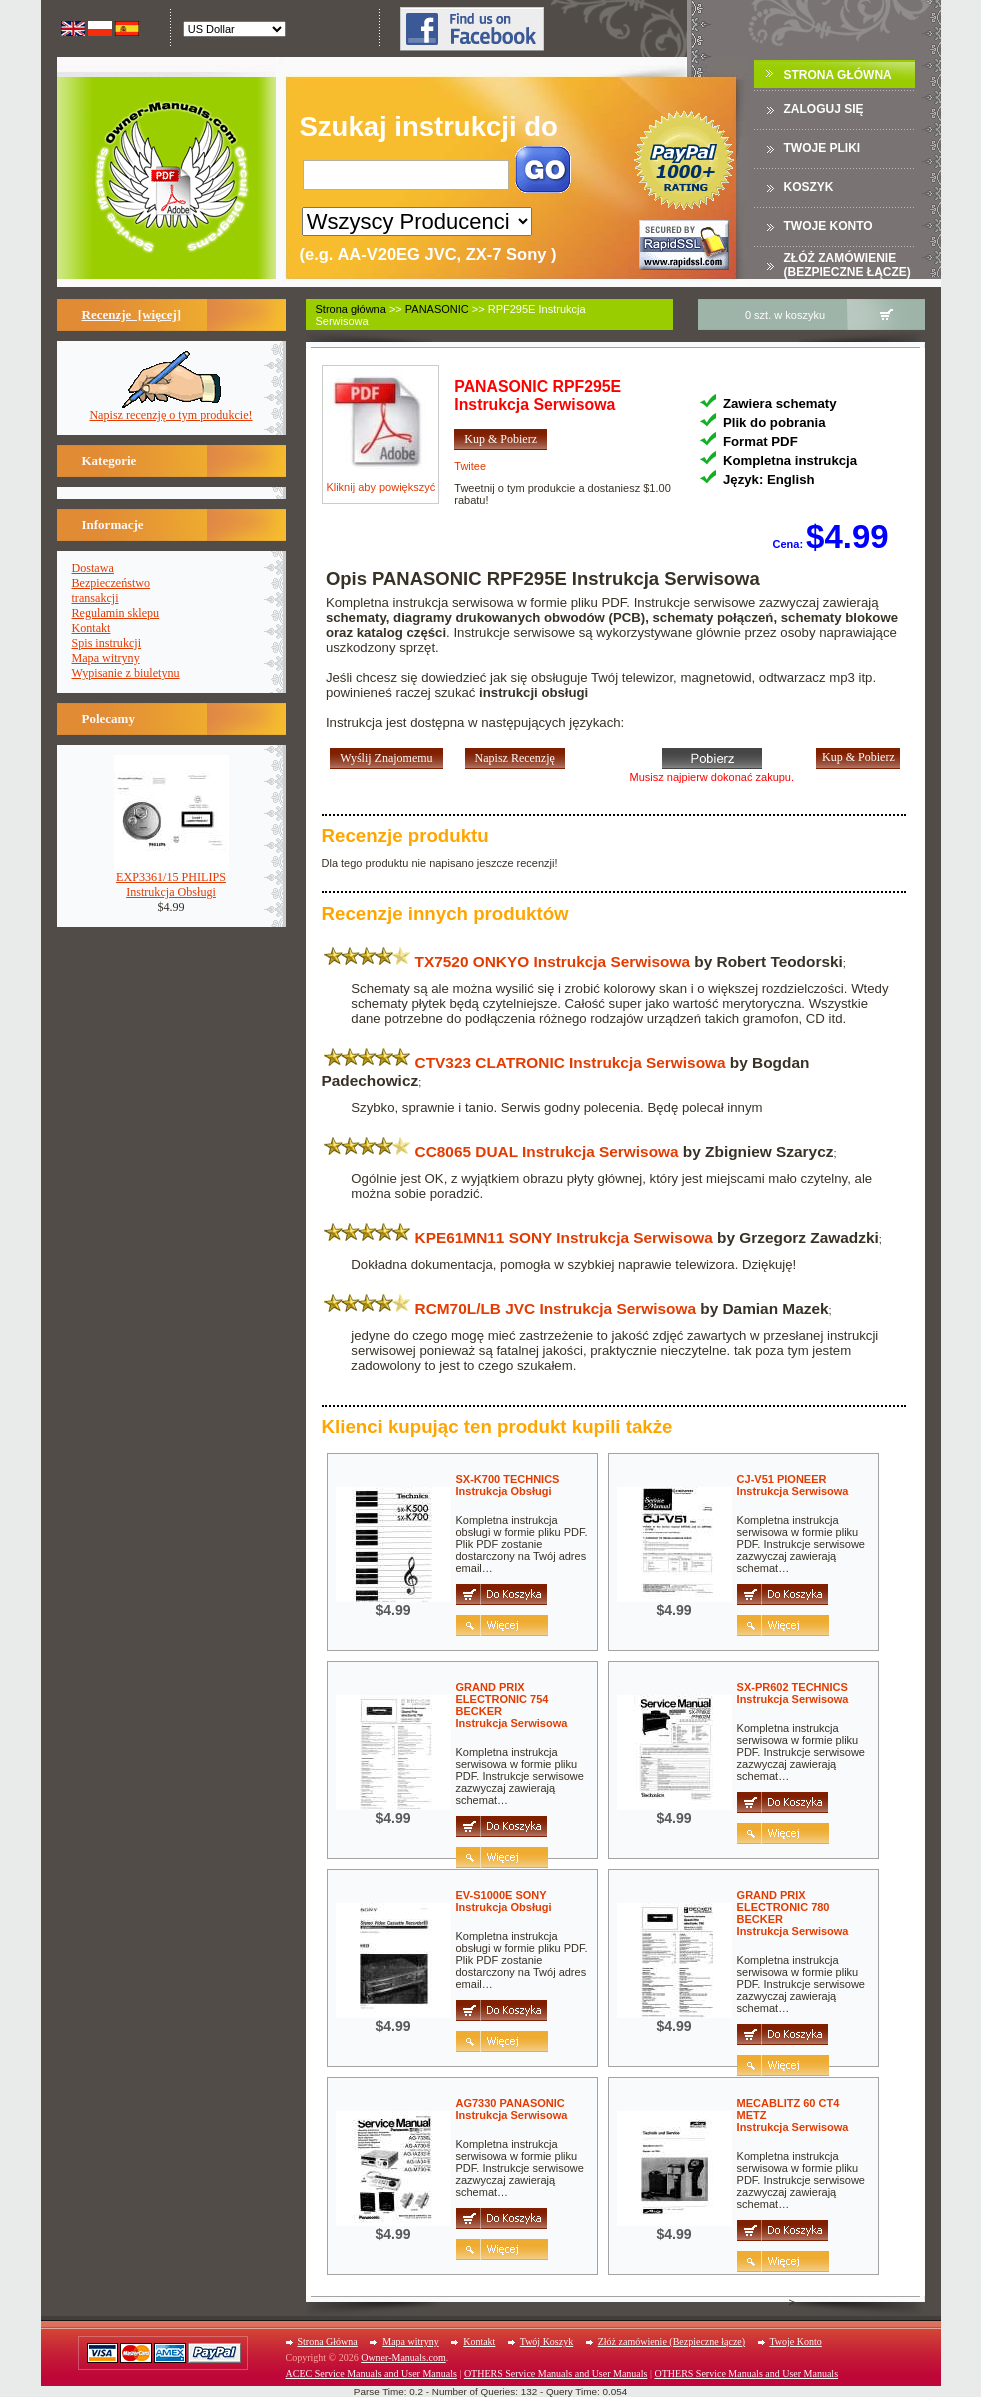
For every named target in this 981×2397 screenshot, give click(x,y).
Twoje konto (828, 226)
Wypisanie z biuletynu (126, 673)
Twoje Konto (795, 2341)
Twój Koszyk (546, 2341)
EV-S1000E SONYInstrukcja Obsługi (504, 1901)
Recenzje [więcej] (132, 314)
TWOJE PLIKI (822, 148)
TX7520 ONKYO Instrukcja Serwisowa (552, 961)
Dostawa (93, 568)
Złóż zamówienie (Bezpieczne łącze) (847, 265)
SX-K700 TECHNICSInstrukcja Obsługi (508, 1485)
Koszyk (809, 187)
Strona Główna (838, 75)
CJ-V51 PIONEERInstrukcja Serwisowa (793, 1485)
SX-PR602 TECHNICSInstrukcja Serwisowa (793, 1693)
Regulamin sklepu (116, 613)
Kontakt (91, 628)
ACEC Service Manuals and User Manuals (371, 2373)
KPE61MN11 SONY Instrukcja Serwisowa (564, 1237)
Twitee (470, 466)
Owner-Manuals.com (403, 2357)
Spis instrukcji (107, 643)
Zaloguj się (824, 109)
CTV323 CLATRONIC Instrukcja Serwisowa (570, 1062)
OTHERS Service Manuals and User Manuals (556, 2373)
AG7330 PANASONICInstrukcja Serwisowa (512, 2109)
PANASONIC (437, 309)
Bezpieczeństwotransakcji (111, 590)
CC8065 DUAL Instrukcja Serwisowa (547, 1151)
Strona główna (351, 309)
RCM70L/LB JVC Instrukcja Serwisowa (555, 1308)
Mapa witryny (106, 658)
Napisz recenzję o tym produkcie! (170, 409)
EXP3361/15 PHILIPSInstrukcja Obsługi (171, 879)
